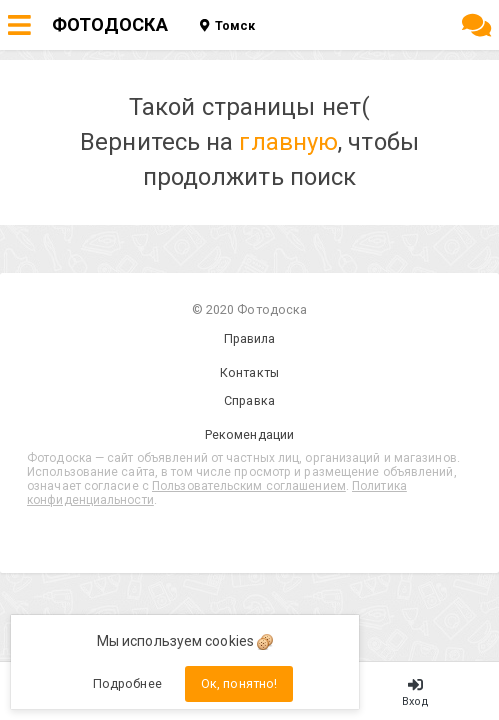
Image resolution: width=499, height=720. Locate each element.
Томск (227, 25)
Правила (250, 338)
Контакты (249, 372)
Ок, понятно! (239, 683)
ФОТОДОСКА (110, 24)
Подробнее (127, 683)
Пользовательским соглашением (249, 486)
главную (288, 142)
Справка (249, 400)
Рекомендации (249, 434)
